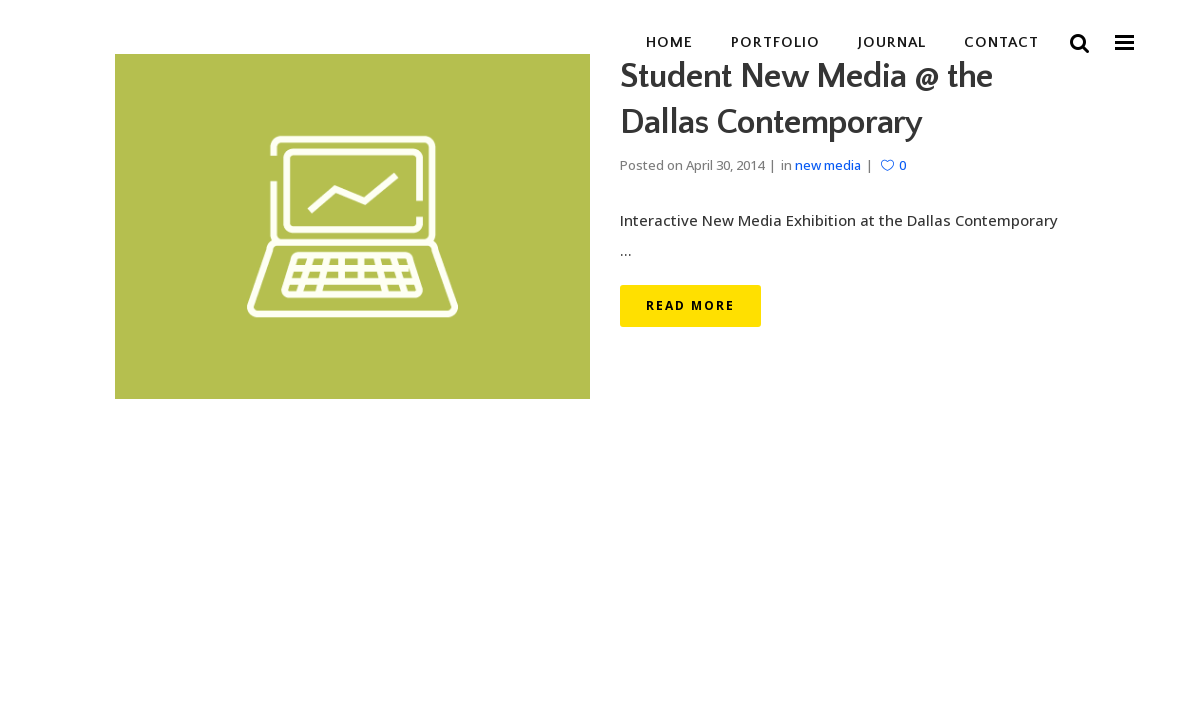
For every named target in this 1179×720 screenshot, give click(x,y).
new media (828, 165)
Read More (690, 305)
